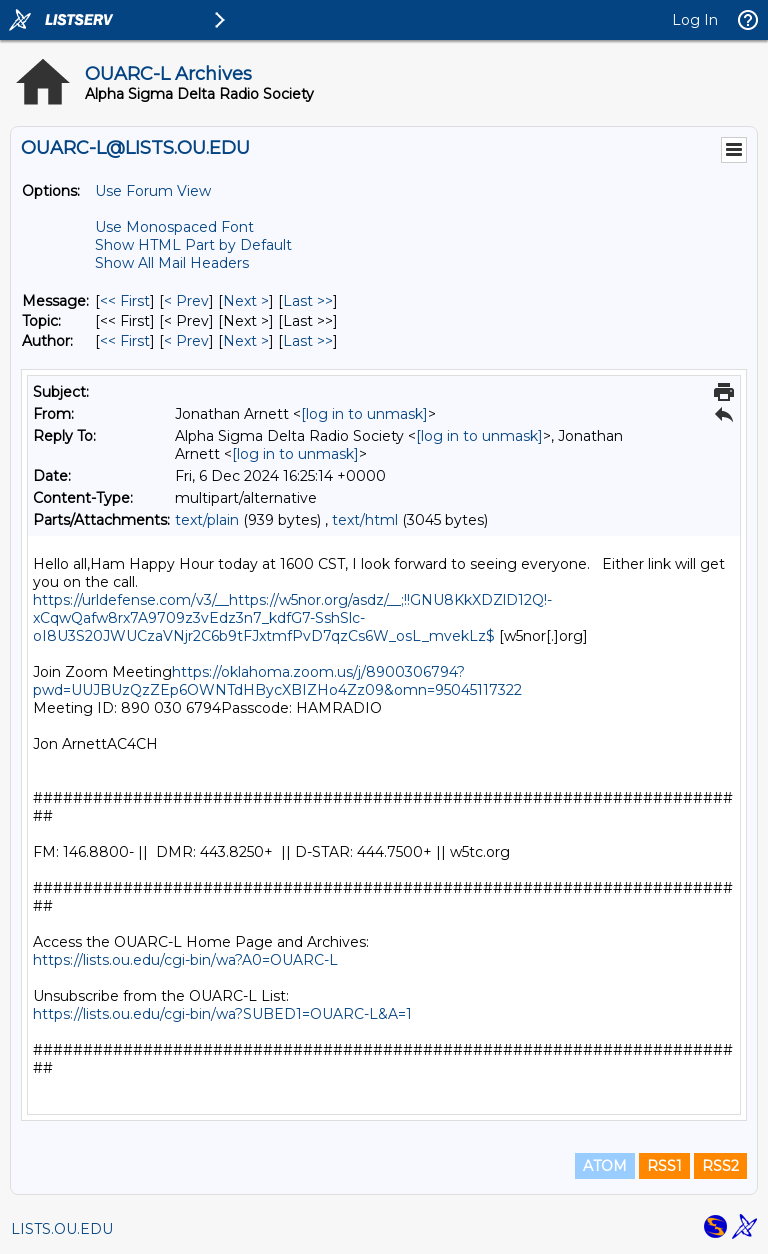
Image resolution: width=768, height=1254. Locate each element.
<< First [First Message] (125, 301)
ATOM (605, 1166)
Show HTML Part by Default (193, 245)
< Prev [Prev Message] (186, 301)
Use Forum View (153, 191)
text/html (365, 520)
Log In (695, 20)
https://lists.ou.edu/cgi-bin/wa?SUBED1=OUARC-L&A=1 (222, 1014)
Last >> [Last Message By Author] (308, 341)
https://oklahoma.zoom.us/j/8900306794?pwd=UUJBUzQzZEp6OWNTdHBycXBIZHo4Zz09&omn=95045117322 (277, 681)
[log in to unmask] (364, 414)
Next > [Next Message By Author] (246, 341)
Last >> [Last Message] (308, 301)
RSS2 (720, 1166)
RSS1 (664, 1166)
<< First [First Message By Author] (125, 341)
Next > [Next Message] (246, 301)
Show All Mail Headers (172, 263)
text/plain (207, 520)
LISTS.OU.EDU (62, 1229)
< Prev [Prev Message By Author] (186, 341)
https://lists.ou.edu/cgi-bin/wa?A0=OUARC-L (185, 960)
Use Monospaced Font (174, 227)
